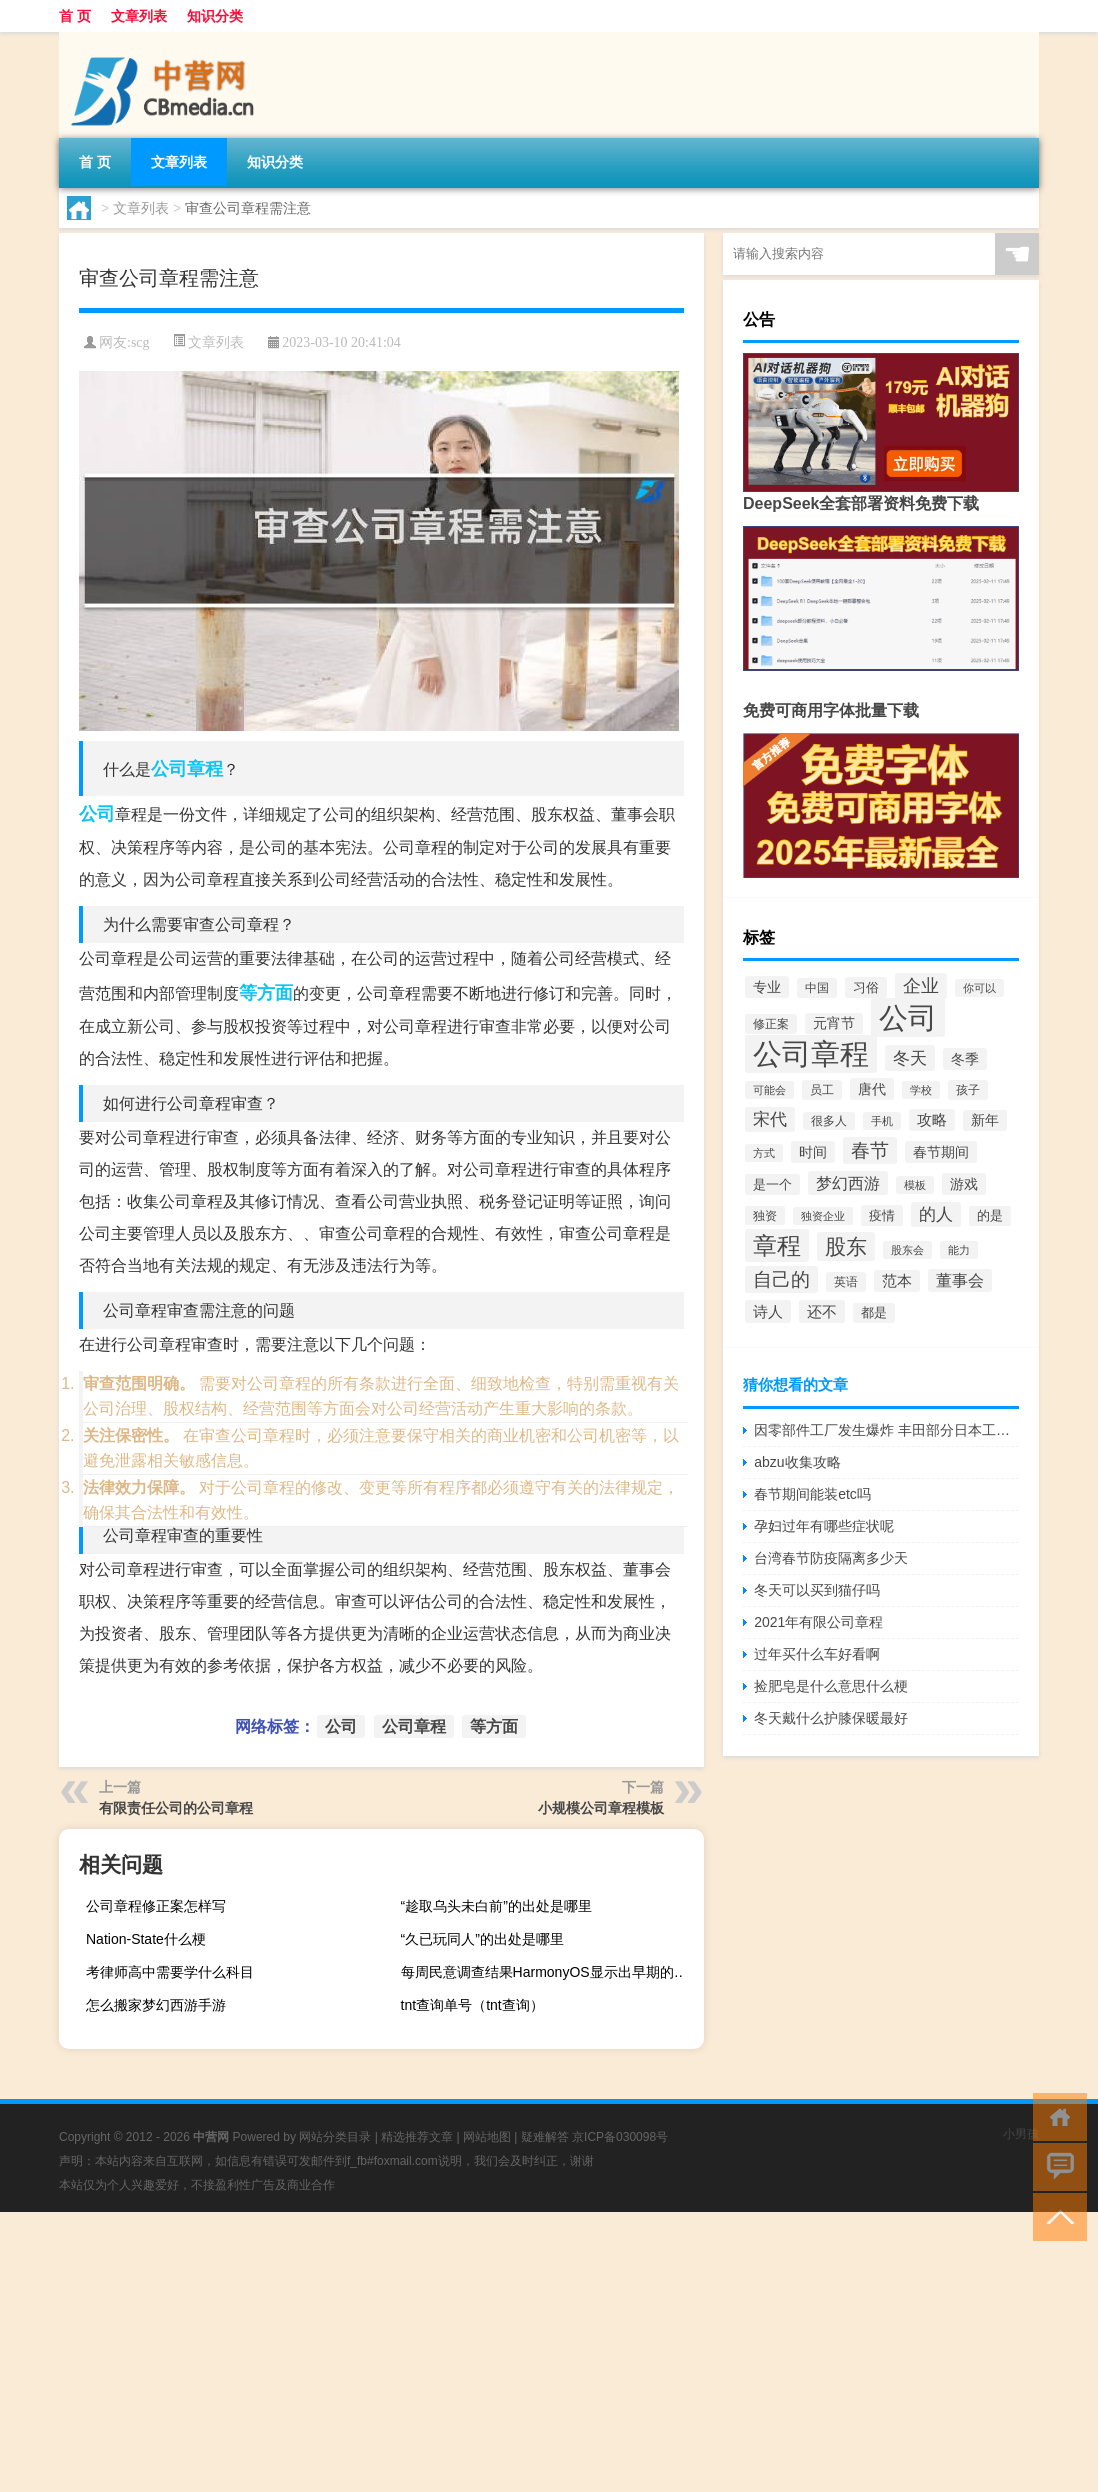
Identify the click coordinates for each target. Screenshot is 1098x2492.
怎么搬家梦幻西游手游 (156, 2005)
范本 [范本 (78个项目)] (897, 1281)
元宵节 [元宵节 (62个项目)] (834, 1023)
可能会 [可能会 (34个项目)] (769, 1090)
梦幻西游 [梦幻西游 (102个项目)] (848, 1183)
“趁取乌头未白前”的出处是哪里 (496, 1906)
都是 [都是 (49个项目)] (874, 1313)
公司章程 (187, 769)
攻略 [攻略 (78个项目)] (932, 1120)
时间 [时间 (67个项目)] (813, 1152)
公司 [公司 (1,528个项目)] (908, 1017)
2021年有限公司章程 (818, 1622)
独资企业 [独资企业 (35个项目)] (823, 1216)
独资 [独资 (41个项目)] (765, 1215)
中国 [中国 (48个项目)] (817, 988)
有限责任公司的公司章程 (176, 1808)
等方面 (266, 993)
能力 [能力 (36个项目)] (959, 1250)
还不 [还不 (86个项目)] (822, 1311)
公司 (97, 814)
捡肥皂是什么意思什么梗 (831, 1686)
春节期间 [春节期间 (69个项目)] (941, 1152)
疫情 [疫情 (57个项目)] (882, 1215)
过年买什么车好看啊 (817, 1654)
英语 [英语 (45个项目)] (846, 1282)
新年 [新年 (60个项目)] (985, 1120)
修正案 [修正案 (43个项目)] (771, 1024)
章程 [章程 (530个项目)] (777, 1245)
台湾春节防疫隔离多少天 (831, 1558)
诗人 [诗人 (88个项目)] (768, 1311)
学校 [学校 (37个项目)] (921, 1090)
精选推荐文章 (417, 2137)
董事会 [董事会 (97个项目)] (960, 1280)
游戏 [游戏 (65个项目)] (964, 1184)
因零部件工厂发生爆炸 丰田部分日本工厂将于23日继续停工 (886, 1430)
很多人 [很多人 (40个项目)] (829, 1121)
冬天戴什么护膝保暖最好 (831, 1718)
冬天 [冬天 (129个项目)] (910, 1058)
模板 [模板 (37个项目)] (915, 1185)
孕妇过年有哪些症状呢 (824, 1526)
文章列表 (139, 16)
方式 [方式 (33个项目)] (764, 1153)
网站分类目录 (335, 2137)
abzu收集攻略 (797, 1462)
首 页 (75, 16)
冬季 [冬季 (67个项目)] (965, 1059)
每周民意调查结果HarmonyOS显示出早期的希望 (550, 1972)
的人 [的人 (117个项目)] (936, 1214)
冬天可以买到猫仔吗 (817, 1590)
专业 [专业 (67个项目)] (767, 987)
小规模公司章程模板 (601, 1808)
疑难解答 (545, 2137)
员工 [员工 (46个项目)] (822, 1090)
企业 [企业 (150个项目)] (921, 986)
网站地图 (487, 2137)
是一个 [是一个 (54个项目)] (772, 1184)
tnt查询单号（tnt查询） (472, 2005)
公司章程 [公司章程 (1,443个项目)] (811, 1054)
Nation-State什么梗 (146, 1939)
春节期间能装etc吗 (812, 1494)
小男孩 (1021, 2134)
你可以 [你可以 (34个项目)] (979, 988)
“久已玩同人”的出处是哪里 (482, 1939)
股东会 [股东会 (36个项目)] (907, 1250)
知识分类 (215, 16)
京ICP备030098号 (620, 2137)
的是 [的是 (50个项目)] (990, 1216)
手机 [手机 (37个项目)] (882, 1121)
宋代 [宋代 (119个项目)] (770, 1119)
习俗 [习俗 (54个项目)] (866, 987)
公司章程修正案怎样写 (156, 1906)
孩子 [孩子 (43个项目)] (968, 1090)
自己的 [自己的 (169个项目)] (781, 1279)
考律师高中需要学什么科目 (170, 1972)
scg (140, 342)
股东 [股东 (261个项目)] (846, 1246)
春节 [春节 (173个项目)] (870, 1150)
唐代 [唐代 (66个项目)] (872, 1089)
